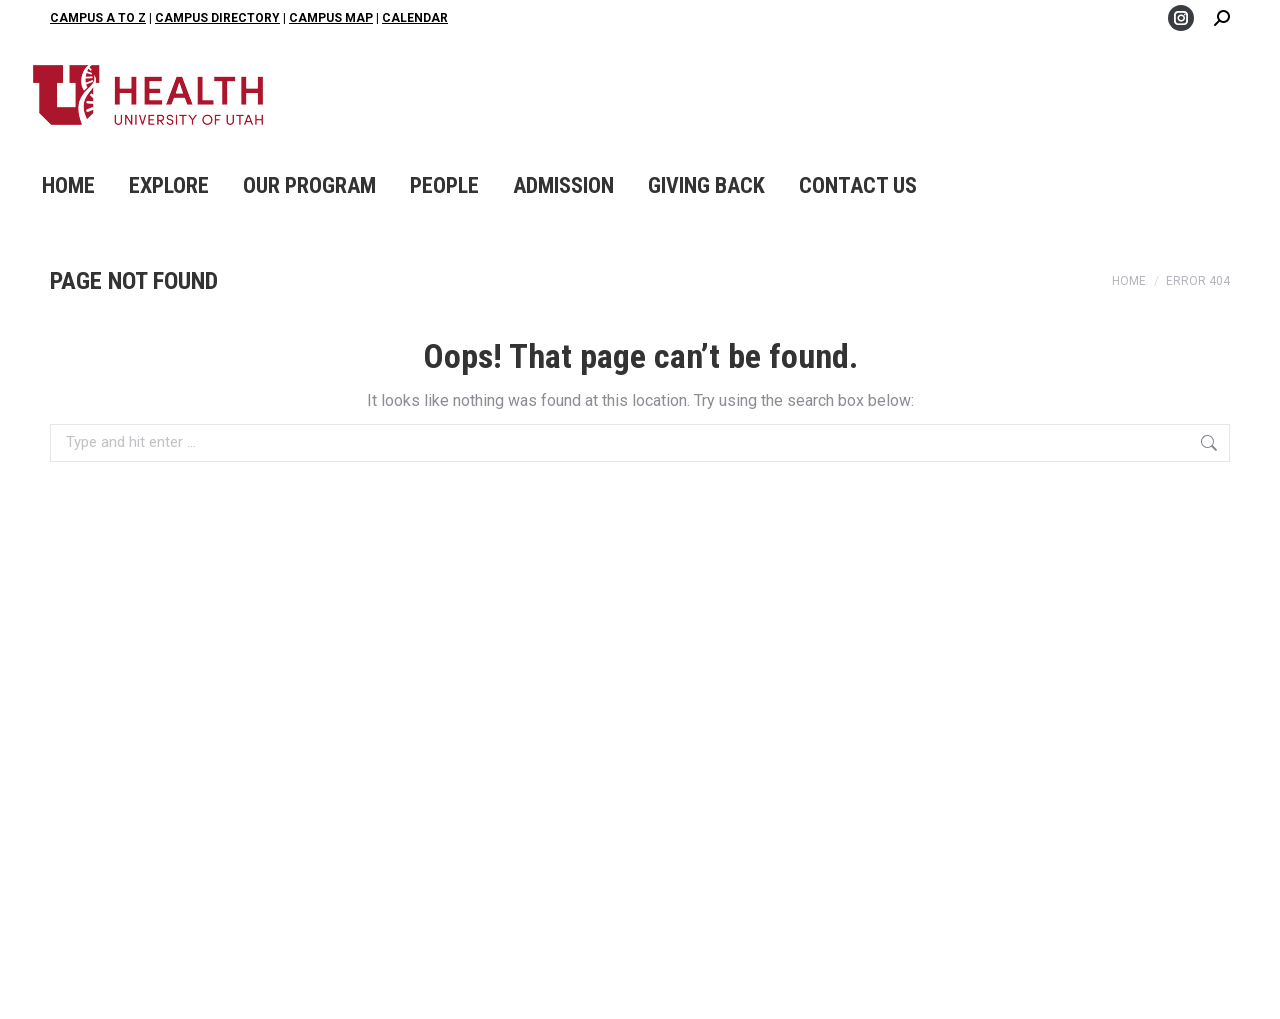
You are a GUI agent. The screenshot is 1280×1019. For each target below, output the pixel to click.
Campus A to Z (98, 18)
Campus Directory (217, 18)
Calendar (415, 18)
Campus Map (331, 18)
